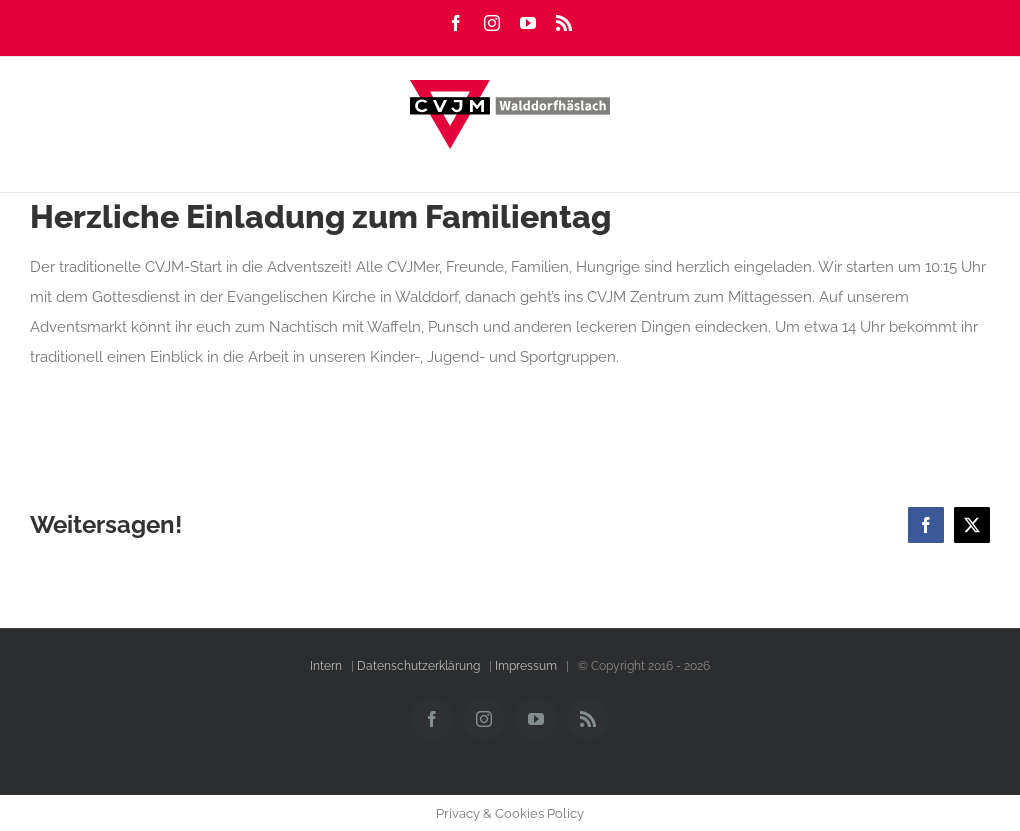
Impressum (526, 666)
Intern (326, 666)
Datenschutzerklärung (418, 666)
